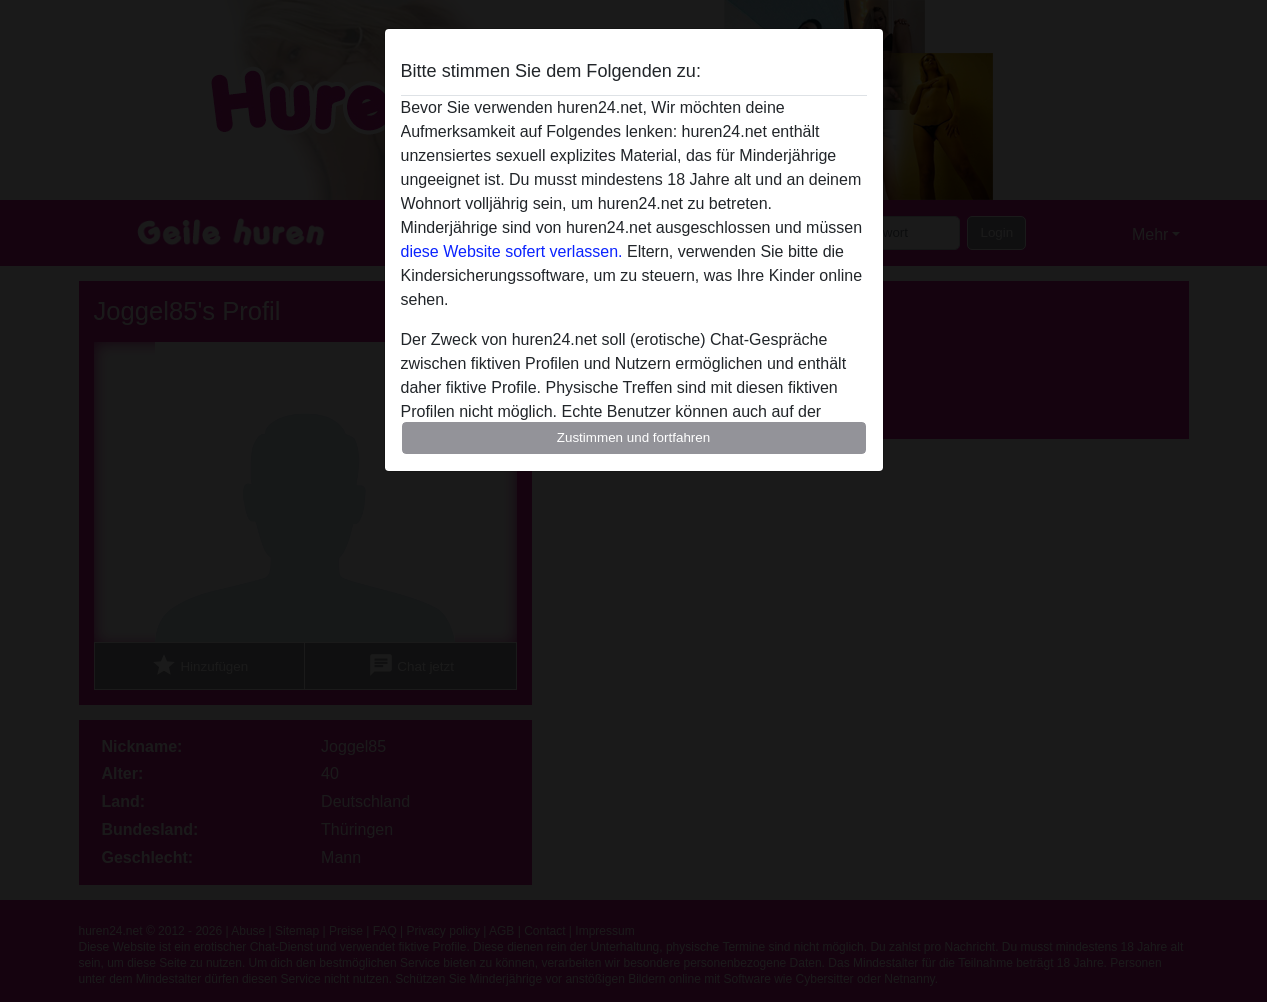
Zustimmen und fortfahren (634, 437)
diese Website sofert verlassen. (512, 251)
